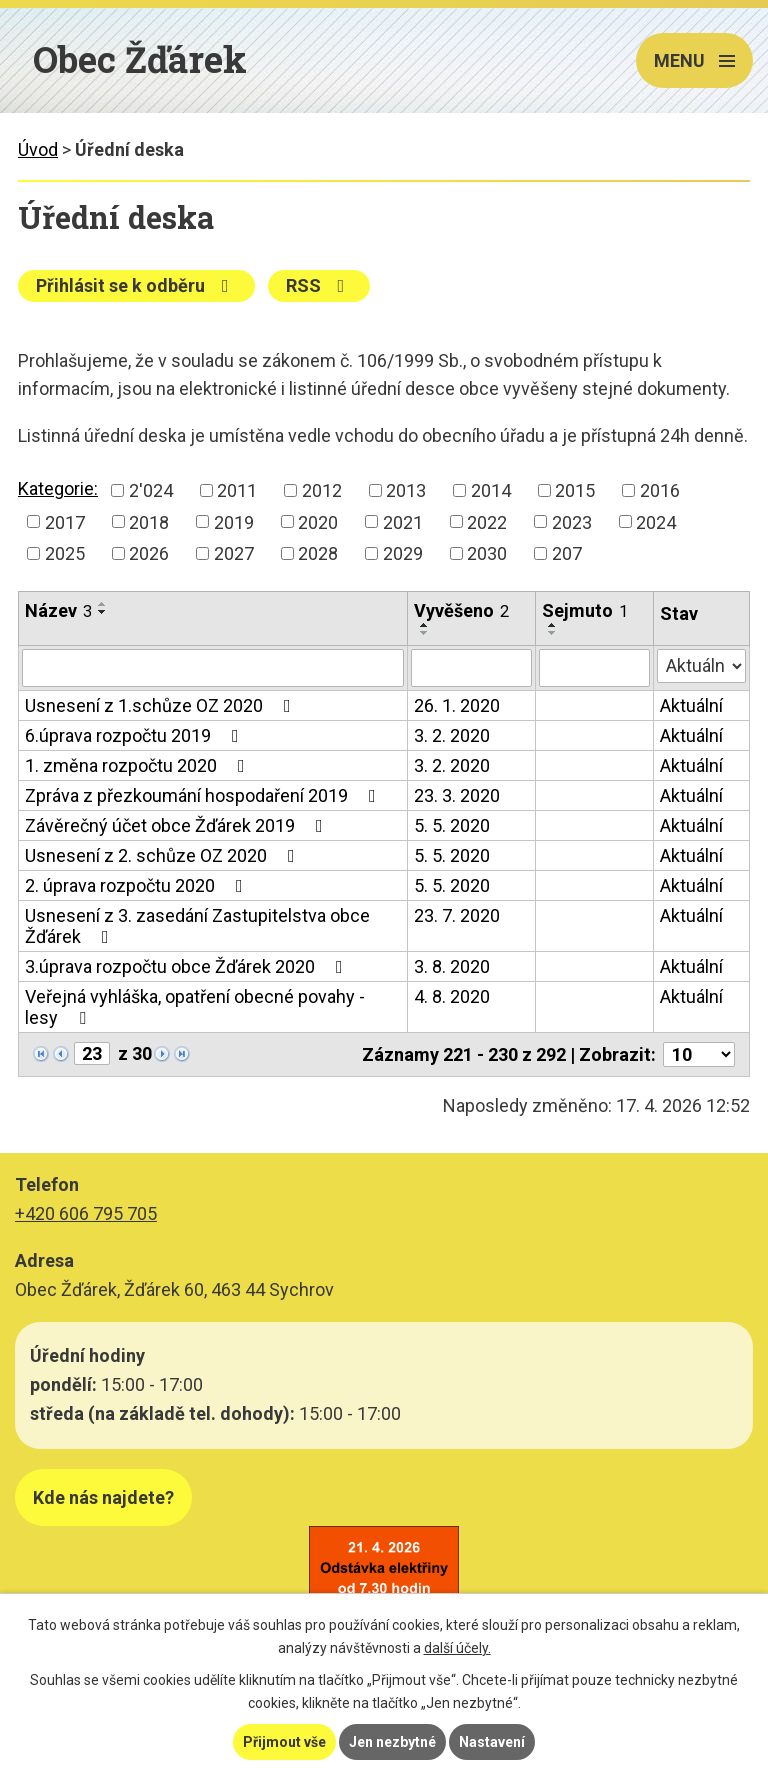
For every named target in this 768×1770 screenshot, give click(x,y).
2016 (660, 490)
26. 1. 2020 (457, 705)
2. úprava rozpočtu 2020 (138, 885)
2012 (322, 490)
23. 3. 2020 (457, 795)
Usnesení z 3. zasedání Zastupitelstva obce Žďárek (197, 926)
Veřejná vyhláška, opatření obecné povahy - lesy (195, 1007)
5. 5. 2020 (452, 825)
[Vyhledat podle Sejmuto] (594, 668)
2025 (65, 553)
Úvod (38, 149)
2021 (403, 521)
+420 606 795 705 (86, 1213)
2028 (318, 553)
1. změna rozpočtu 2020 (139, 765)
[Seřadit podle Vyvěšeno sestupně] (425, 633)
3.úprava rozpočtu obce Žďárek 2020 (188, 966)
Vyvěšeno (461, 610)
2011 (237, 490)
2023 (572, 521)
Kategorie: (58, 488)
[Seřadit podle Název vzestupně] (103, 604)
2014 (491, 490)
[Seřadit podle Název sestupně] (103, 612)
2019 (234, 521)
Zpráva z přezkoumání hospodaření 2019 (204, 795)
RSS (319, 285)
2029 (403, 553)
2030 (487, 553)
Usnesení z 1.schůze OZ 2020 (162, 705)
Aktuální (691, 705)
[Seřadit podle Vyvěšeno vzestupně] (425, 625)
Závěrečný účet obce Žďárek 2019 (178, 825)
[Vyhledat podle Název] (213, 668)
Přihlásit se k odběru (136, 285)
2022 (487, 521)
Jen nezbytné (392, 1742)
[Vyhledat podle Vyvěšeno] (471, 668)
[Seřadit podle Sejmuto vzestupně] (553, 625)
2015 (575, 490)
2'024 (151, 490)
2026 (149, 553)
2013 (406, 490)
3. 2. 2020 (452, 735)
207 (567, 553)
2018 (149, 521)
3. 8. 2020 (452, 966)
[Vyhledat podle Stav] (701, 666)
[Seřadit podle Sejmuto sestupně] (553, 633)
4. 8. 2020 (452, 996)
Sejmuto (585, 610)
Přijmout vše (284, 1742)
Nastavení (492, 1742)
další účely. (457, 1648)
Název (58, 610)
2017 (65, 521)
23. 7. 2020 (457, 915)
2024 (656, 521)
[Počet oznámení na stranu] (699, 1054)
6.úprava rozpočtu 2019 (136, 735)
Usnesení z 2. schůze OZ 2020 (164, 855)
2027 (234, 553)
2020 (318, 521)
